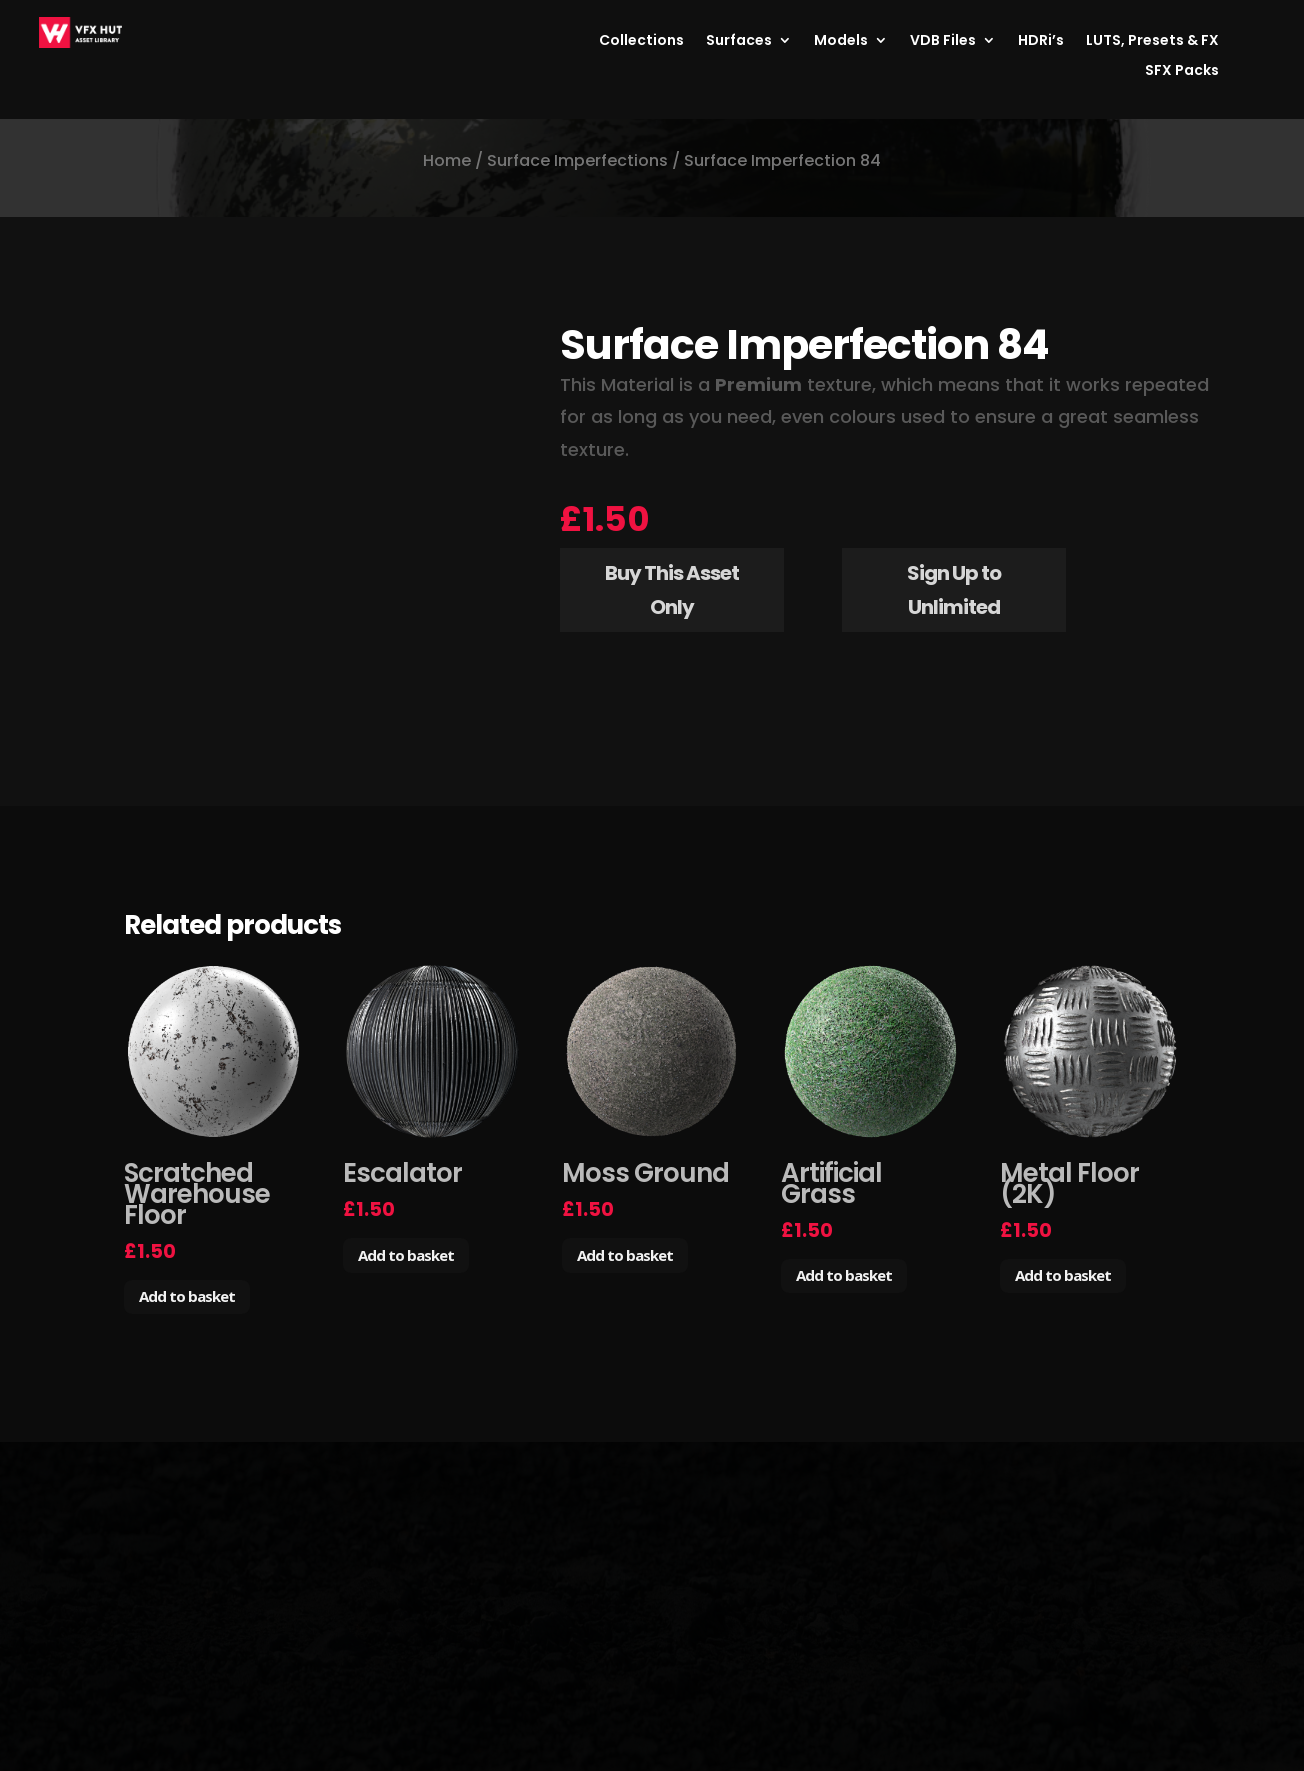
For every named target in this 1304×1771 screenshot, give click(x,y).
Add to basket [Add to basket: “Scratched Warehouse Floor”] (187, 1296)
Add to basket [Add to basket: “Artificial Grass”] (844, 1275)
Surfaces (739, 41)
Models (841, 41)
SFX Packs (1182, 71)
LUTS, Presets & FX (1152, 41)
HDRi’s (1041, 41)
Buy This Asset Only (672, 590)
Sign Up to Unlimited (954, 590)
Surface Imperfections (577, 160)
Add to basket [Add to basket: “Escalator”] (406, 1255)
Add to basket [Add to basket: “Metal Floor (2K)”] (1063, 1275)
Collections (641, 41)
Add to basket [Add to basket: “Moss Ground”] (625, 1255)
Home (447, 160)
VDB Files (943, 41)
